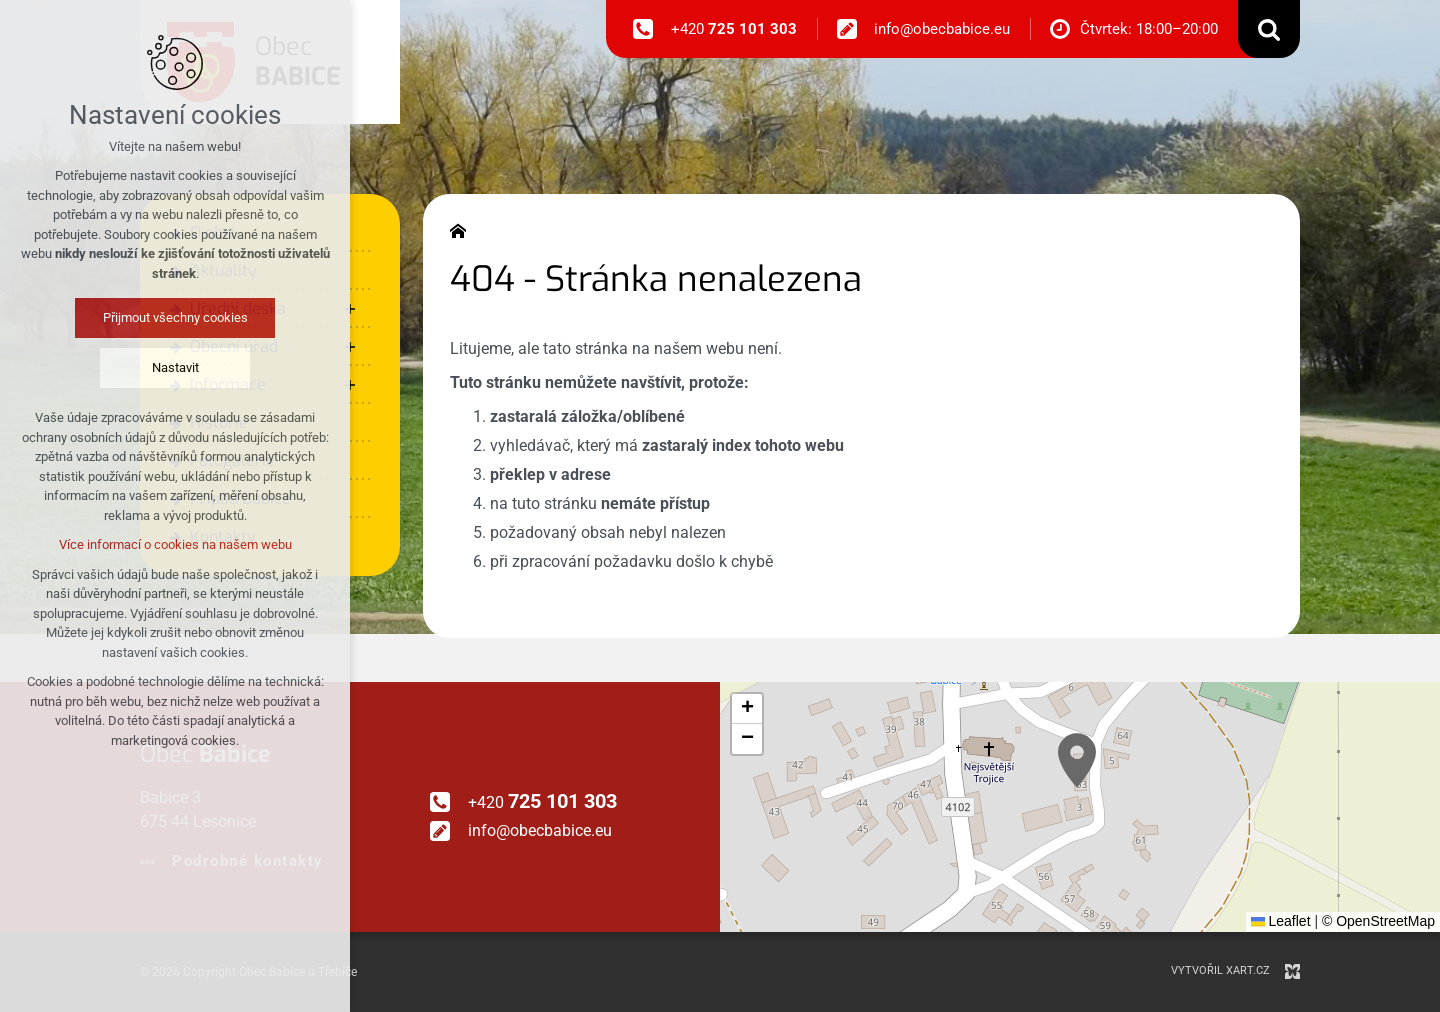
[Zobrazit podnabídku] (350, 309)
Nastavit (175, 367)
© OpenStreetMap (1378, 921)
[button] (1077, 760)
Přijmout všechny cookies (175, 317)
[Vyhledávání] (1269, 29)
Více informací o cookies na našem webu (175, 544)
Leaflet (1281, 921)
